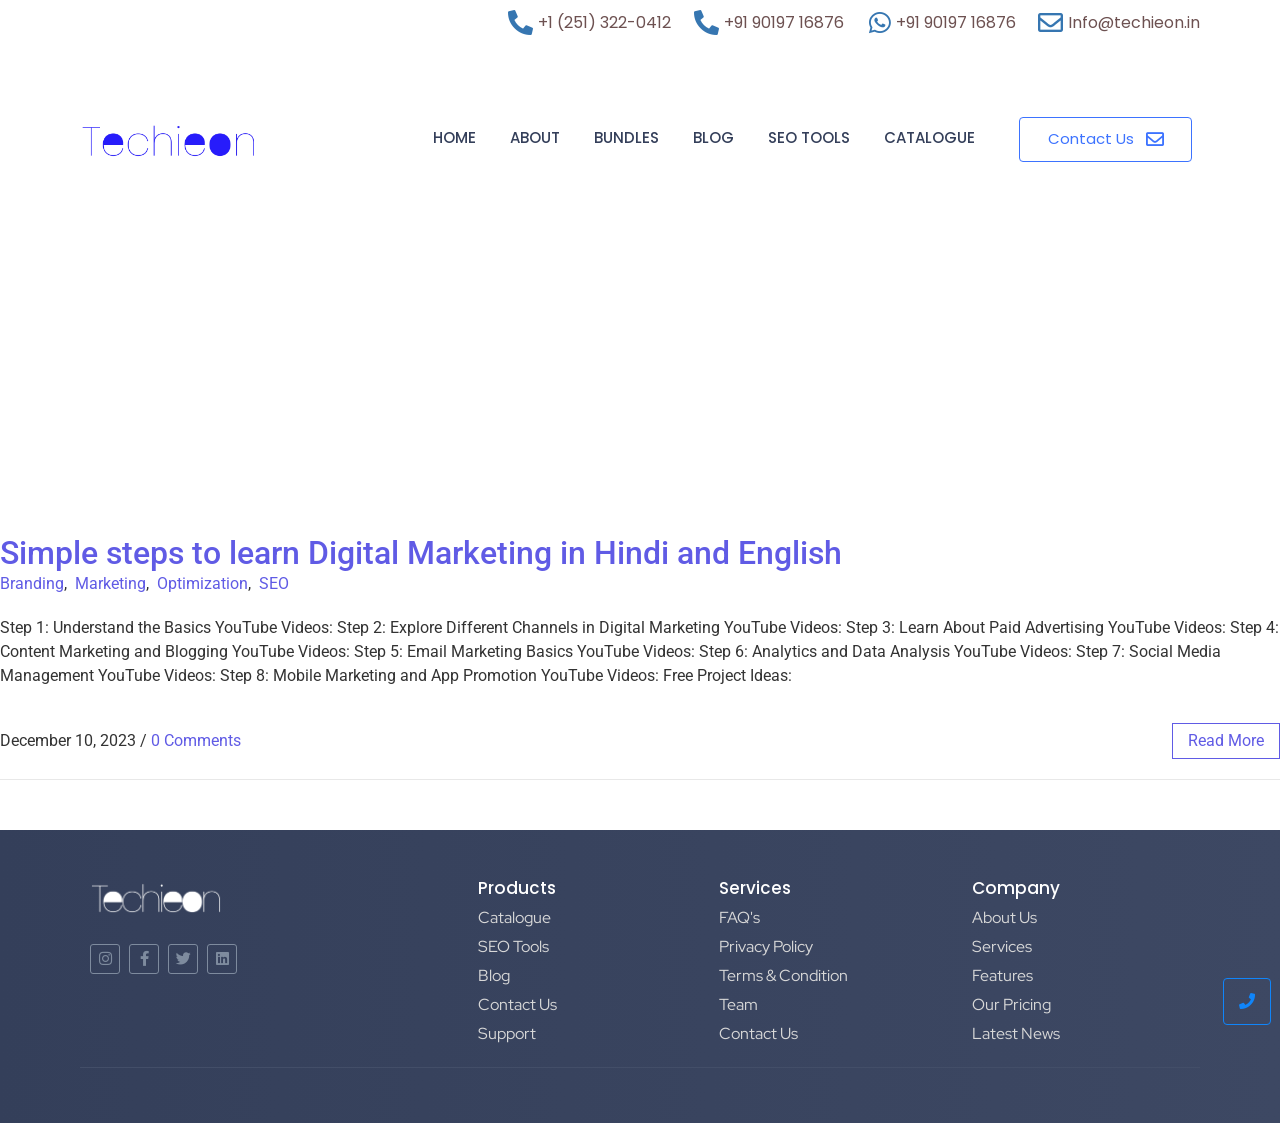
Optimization (202, 583)
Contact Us (517, 1004)
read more (1226, 740)
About (535, 137)
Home (454, 137)
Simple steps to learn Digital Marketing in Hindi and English (421, 553)
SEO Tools (809, 137)
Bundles (626, 137)
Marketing (110, 583)
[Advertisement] (640, 384)
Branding (32, 583)
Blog (713, 137)
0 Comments (196, 740)
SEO (274, 583)
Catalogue (929, 137)
